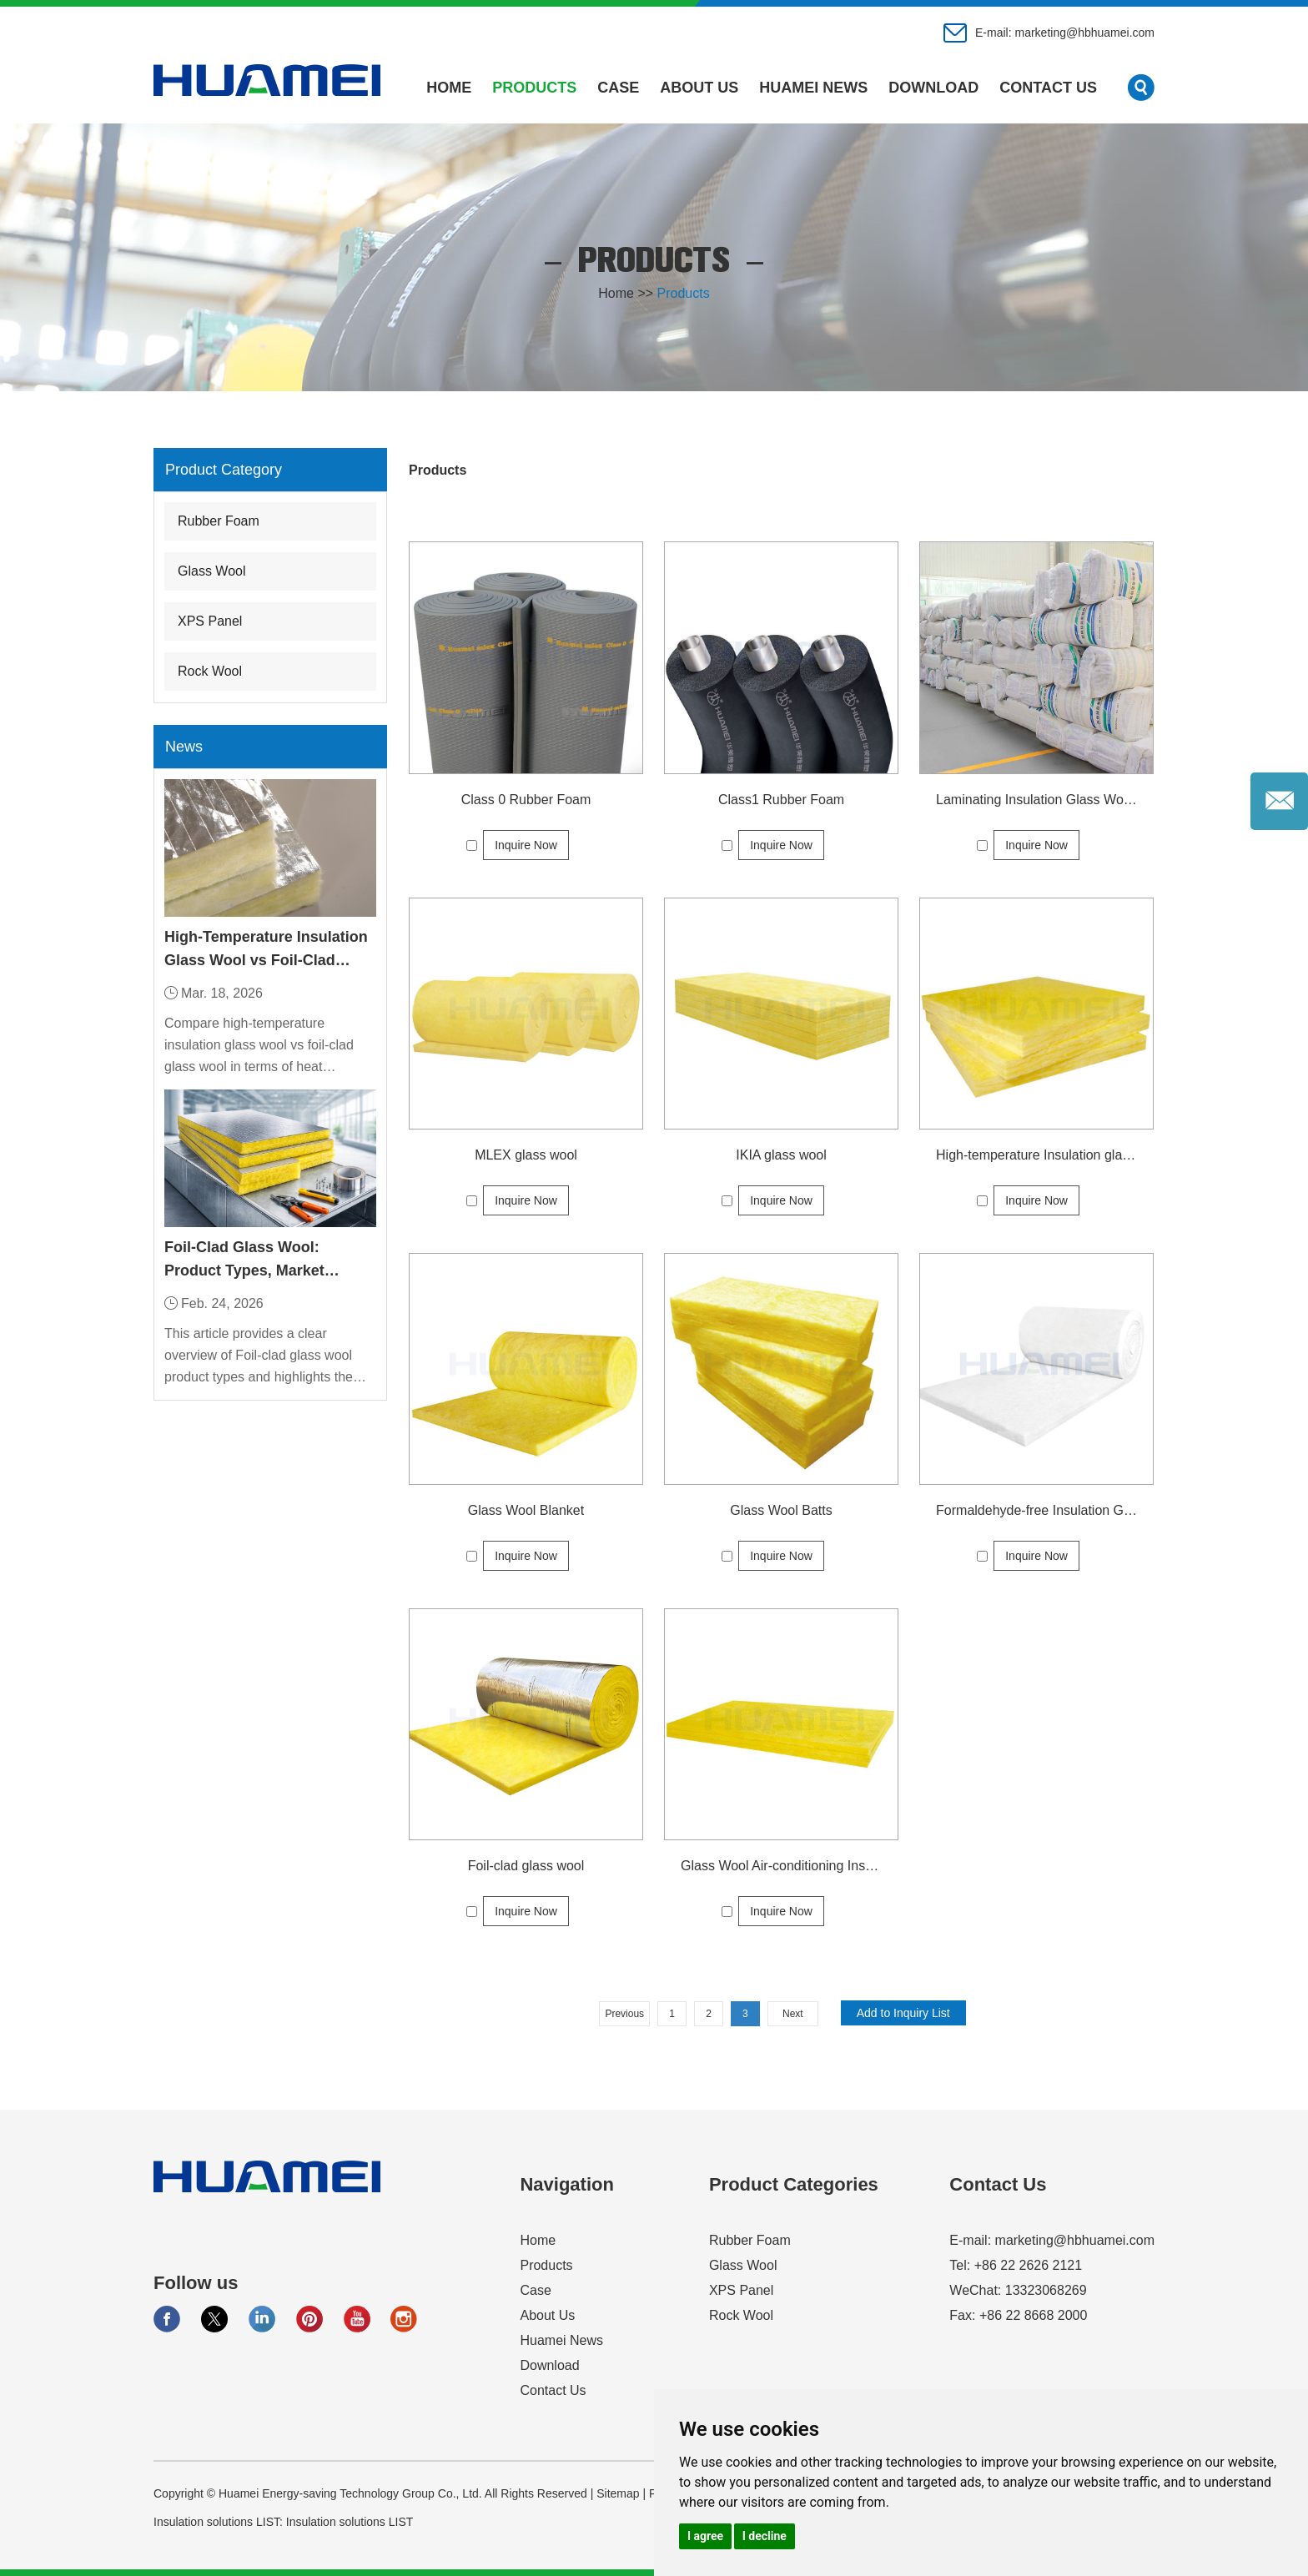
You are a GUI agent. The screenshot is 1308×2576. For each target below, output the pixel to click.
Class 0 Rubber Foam (526, 799)
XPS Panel (210, 621)
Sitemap (617, 2493)
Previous (624, 2014)
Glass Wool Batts (781, 1510)
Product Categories (793, 2184)
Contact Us (1048, 87)
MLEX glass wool (526, 1155)
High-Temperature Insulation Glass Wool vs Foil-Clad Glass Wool (266, 950)
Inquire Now (526, 845)
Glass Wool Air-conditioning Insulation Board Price (781, 1866)
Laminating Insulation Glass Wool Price (1036, 799)
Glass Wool (212, 571)
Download (933, 87)
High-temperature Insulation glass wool (1036, 1155)
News (184, 746)
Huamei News (813, 87)
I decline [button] (764, 2536)
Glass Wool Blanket (526, 1510)
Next (792, 2014)
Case (618, 87)
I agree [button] (705, 2536)
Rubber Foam (218, 521)
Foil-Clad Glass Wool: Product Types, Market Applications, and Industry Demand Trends (258, 1260)
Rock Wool (210, 671)
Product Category (223, 469)
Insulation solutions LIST (350, 2521)
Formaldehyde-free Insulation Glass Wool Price (1036, 1510)
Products (534, 87)
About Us (699, 87)
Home (448, 87)
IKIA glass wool (781, 1155)
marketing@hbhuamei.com (1084, 32)
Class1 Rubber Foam (781, 799)
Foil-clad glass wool (526, 1866)
